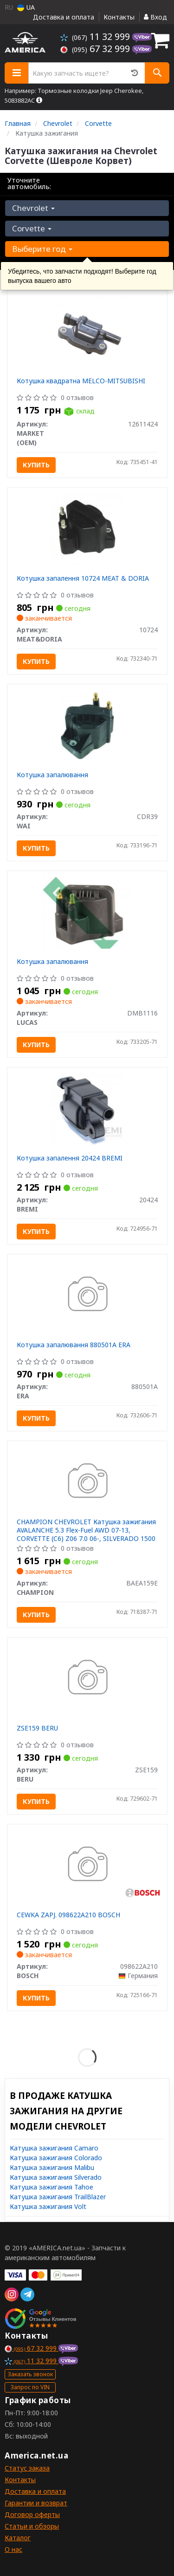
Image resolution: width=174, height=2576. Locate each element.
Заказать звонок (30, 2374)
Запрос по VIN (30, 2387)
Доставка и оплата (63, 17)
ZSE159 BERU (37, 1728)
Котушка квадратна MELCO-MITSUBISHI (81, 380)
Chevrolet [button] (33, 208)
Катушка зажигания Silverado (56, 2177)
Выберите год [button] (42, 248)
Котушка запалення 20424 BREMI (69, 1158)
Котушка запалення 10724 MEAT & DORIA (83, 578)
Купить (36, 464)
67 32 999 (96, 48)
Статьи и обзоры (32, 2526)
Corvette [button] (32, 228)
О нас (13, 2549)
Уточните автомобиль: (29, 183)
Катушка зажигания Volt (48, 2206)
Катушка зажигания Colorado (56, 2157)
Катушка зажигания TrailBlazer (58, 2196)
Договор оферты (32, 2514)
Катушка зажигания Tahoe (51, 2187)
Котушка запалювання (52, 774)
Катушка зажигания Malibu (52, 2167)
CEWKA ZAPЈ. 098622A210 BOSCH (68, 1914)
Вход (155, 17)
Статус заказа (27, 2468)
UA (26, 7)
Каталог (18, 2537)
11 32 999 (96, 36)
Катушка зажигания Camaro (54, 2147)
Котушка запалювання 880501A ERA (73, 1344)
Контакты (119, 17)
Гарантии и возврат (36, 2502)
